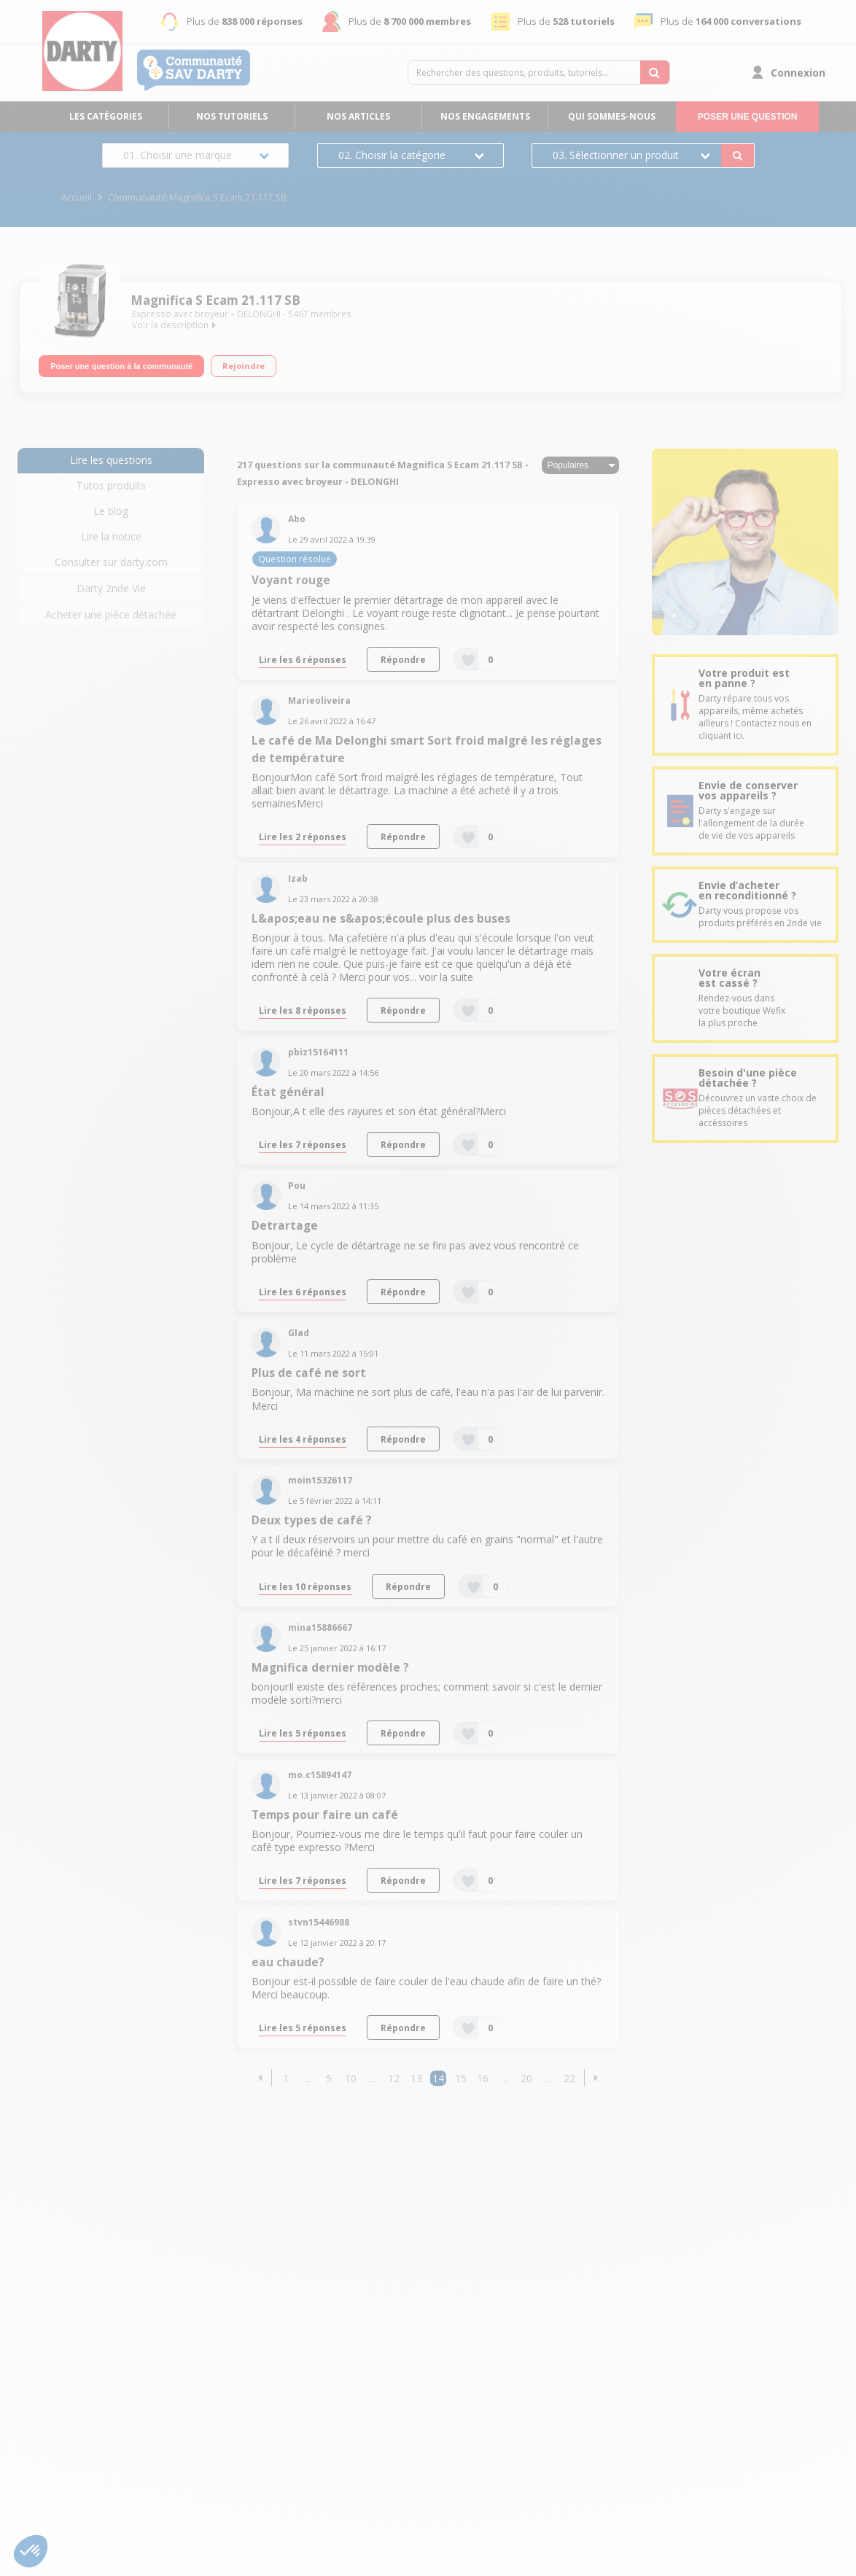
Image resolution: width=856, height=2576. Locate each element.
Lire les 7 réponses (302, 1144)
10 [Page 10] (351, 2078)
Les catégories (105, 116)
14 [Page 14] (438, 2078)
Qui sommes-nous (611, 116)
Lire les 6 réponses (302, 659)
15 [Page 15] (461, 2078)
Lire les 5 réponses (302, 1733)
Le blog (110, 511)
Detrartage (285, 1225)
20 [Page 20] (526, 2078)
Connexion (798, 72)
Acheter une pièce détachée (110, 614)
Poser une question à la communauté (121, 364)
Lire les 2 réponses (302, 836)
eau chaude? (288, 1962)
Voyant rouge (291, 580)
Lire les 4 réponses (302, 1439)
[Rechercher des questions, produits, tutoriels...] (654, 72)
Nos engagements (485, 116)
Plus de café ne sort (309, 1373)
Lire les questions (111, 460)
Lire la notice (111, 536)
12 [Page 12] (394, 2078)
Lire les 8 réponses (302, 1010)
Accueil (76, 197)
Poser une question (748, 117)
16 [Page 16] (483, 2078)
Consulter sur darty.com (111, 562)
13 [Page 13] (416, 2078)
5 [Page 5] (329, 2078)
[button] (259, 2078)
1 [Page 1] (286, 2078)
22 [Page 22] (569, 2078)
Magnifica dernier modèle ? (330, 1667)
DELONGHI (259, 314)
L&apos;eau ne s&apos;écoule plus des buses (381, 918)
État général (288, 1092)
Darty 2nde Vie (111, 588)
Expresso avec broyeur (180, 314)
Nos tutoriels (232, 116)
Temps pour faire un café (325, 1815)
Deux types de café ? (312, 1520)
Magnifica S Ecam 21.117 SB (215, 300)
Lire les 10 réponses (305, 1586)
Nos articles (358, 116)
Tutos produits (111, 485)
